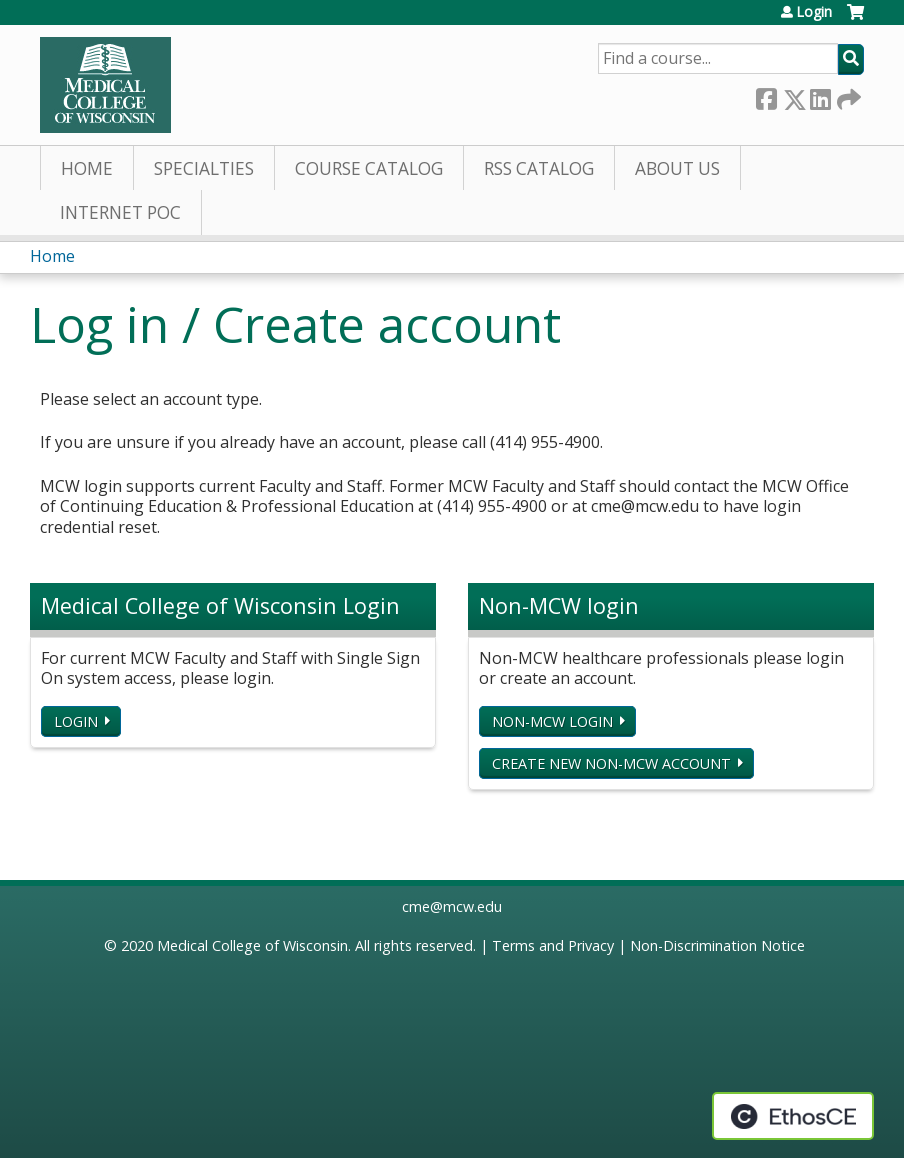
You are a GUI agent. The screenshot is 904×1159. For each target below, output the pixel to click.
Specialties (204, 168)
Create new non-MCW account (611, 763)
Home (87, 168)
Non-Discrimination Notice (717, 945)
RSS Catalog (539, 168)
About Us (677, 168)
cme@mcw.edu (452, 906)
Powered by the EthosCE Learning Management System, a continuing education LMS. (793, 1116)
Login (814, 12)
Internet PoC (120, 212)
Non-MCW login (552, 721)
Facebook (766, 95)
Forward (847, 95)
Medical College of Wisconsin (252, 945)
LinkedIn (820, 95)
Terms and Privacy (553, 945)
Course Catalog (369, 168)
